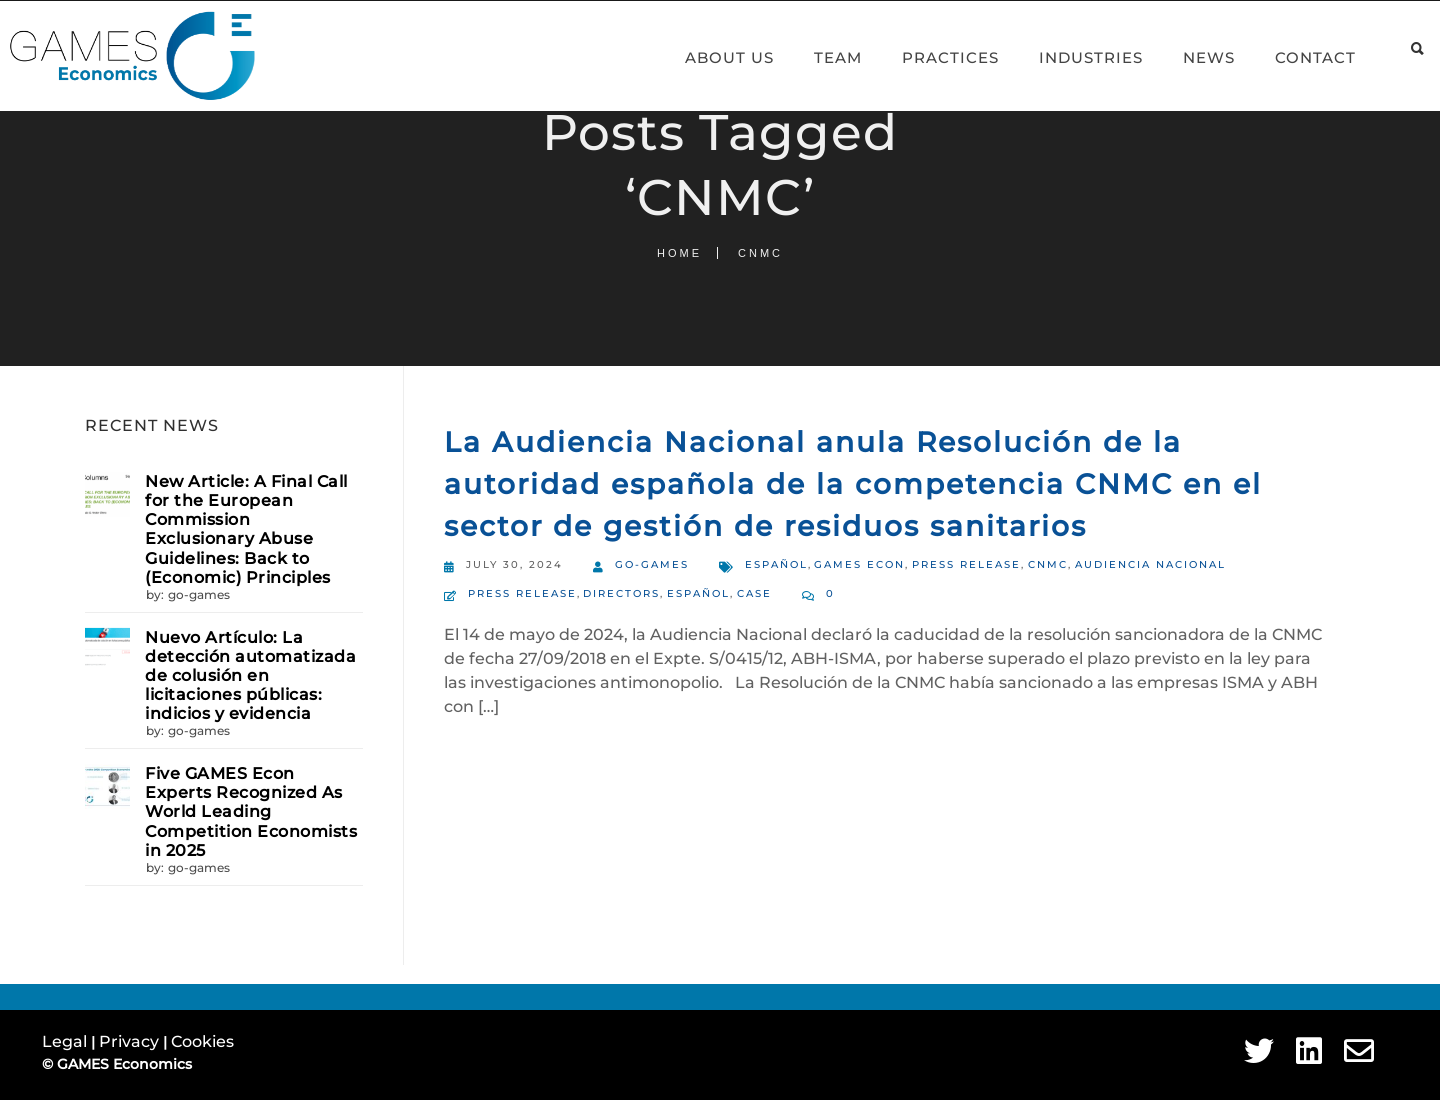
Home (679, 253)
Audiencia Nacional (1150, 564)
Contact (1292, 57)
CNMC (1048, 564)
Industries (1068, 57)
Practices (927, 57)
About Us (706, 57)
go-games (199, 594)
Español (776, 564)
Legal (66, 1041)
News (1186, 57)
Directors (621, 593)
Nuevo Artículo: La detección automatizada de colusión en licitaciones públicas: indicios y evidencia (250, 676)
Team (815, 57)
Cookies (202, 1041)
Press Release (966, 564)
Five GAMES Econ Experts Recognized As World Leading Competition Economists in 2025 (251, 812)
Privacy (131, 1041)
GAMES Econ (859, 564)
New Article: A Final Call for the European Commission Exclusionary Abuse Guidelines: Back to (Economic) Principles (246, 529)
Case (754, 593)
